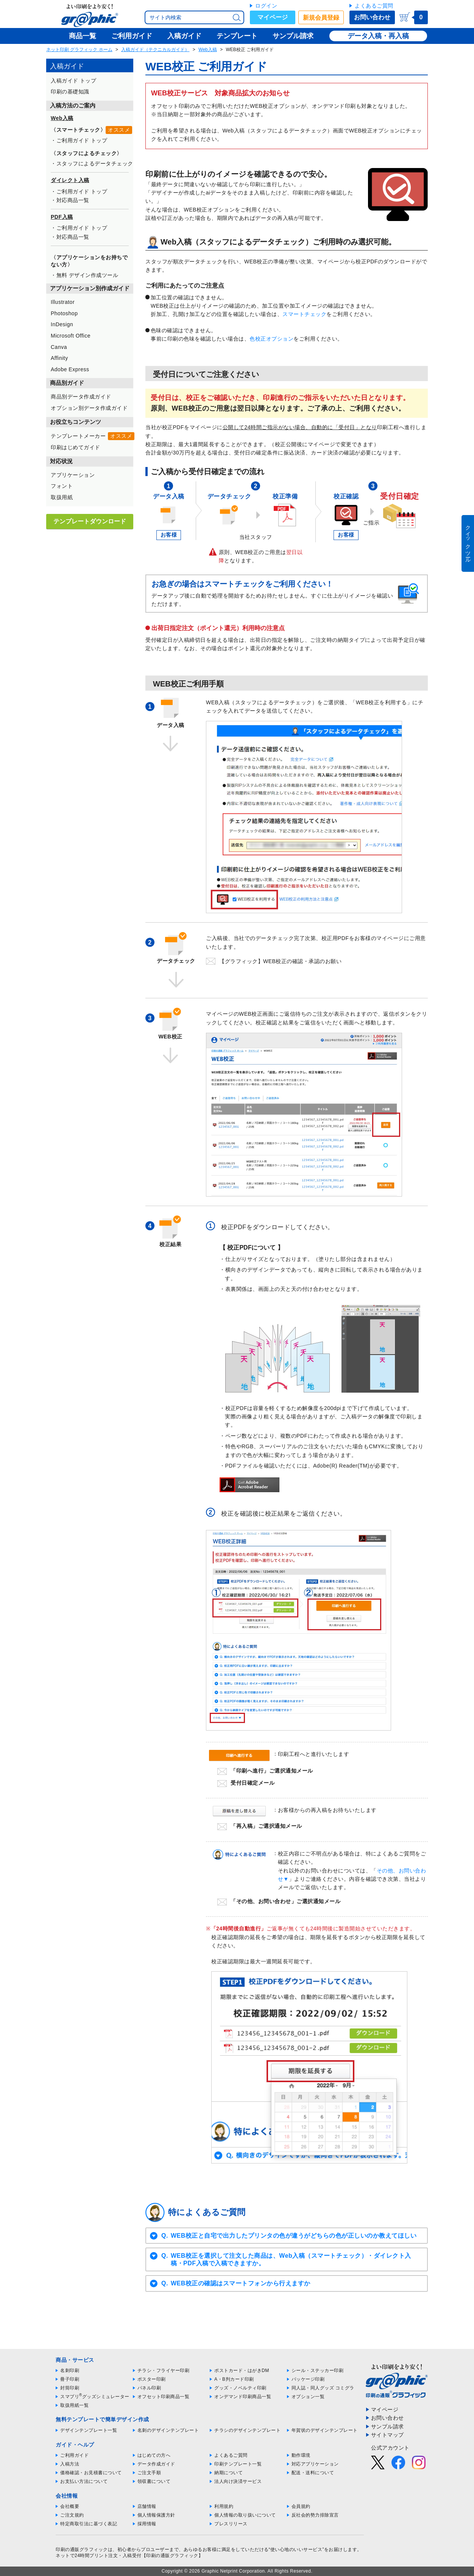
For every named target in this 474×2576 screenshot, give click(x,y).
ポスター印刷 (151, 2379)
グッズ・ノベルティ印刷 (240, 2388)
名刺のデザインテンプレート (168, 2430)
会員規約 (301, 2506)
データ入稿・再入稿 (378, 36)
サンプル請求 (387, 2426)
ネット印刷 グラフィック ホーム (79, 49)
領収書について (154, 2481)
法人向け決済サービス (238, 2481)
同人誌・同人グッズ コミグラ (323, 2388)
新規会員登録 (321, 17)
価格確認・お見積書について (91, 2472)
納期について (228, 2472)
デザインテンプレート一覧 (88, 2430)
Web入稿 (207, 49)
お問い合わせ (372, 17)
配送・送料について (313, 2472)
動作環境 (301, 2455)
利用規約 (223, 2506)
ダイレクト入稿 (70, 180)
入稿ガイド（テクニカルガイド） (155, 49)
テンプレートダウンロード (89, 521)
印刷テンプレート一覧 (238, 2464)
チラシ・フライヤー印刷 (163, 2370)
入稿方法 (69, 2464)
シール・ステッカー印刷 (318, 2370)
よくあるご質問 (374, 6)
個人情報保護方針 (156, 2515)
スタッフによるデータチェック (94, 163)
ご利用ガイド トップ (82, 140)
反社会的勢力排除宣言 (315, 2515)
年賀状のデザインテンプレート (325, 2430)
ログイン (266, 6)
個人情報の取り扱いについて (245, 2515)
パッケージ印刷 (308, 2379)
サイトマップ (387, 2435)
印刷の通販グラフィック (82, 2549)
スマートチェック (304, 314)
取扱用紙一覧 (74, 2405)
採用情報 (146, 2523)
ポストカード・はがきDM (241, 2370)
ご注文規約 (72, 2515)
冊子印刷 (69, 2379)
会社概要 (69, 2506)
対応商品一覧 (72, 200)
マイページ (272, 17)
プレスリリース (231, 2523)
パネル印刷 (149, 2388)
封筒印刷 (69, 2388)
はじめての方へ (154, 2455)
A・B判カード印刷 (234, 2379)
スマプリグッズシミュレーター (94, 2396)
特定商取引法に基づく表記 (88, 2523)
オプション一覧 (308, 2396)
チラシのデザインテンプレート (247, 2430)
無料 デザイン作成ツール (87, 275)
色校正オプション (271, 339)
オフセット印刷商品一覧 (163, 2396)
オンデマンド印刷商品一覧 (242, 2396)
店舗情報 (146, 2506)
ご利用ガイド (74, 2455)
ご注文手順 (149, 2472)
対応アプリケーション (315, 2464)
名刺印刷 (69, 2370)
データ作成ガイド (156, 2464)
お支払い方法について (84, 2481)
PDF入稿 (62, 217)
